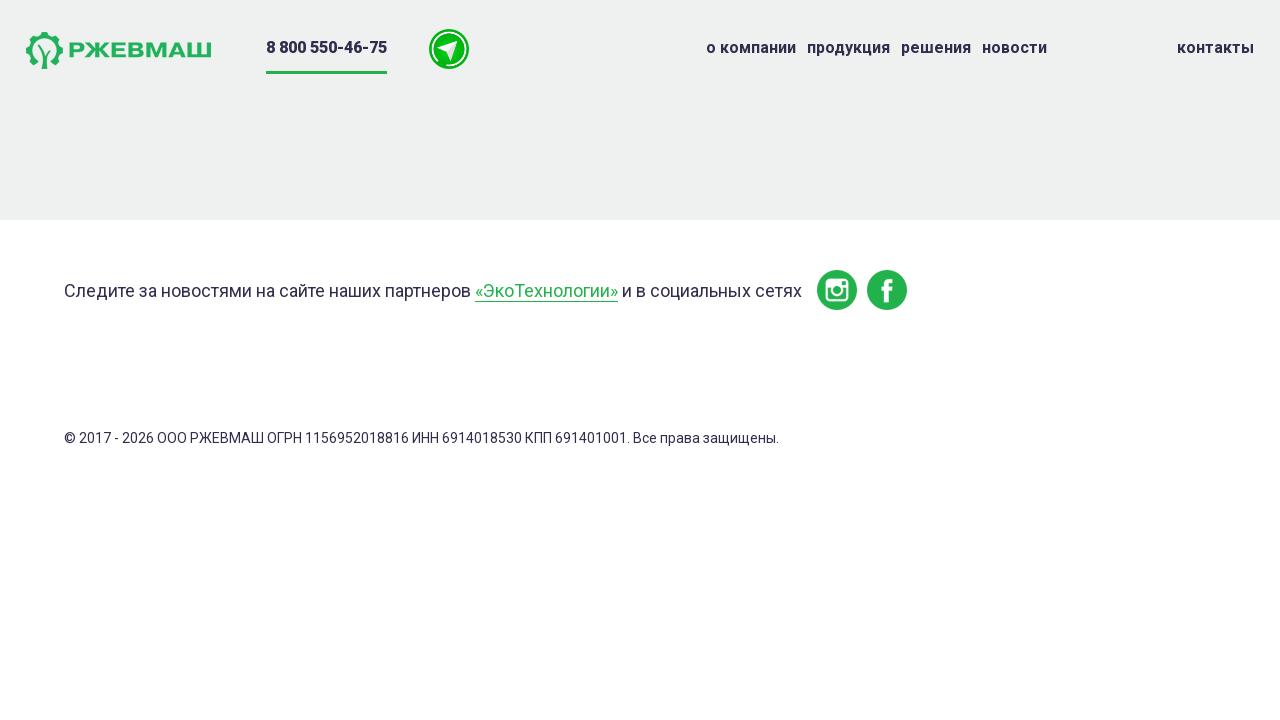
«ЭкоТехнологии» (546, 290)
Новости (1014, 47)
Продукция (848, 47)
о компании (751, 47)
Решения (936, 47)
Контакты (1215, 47)
